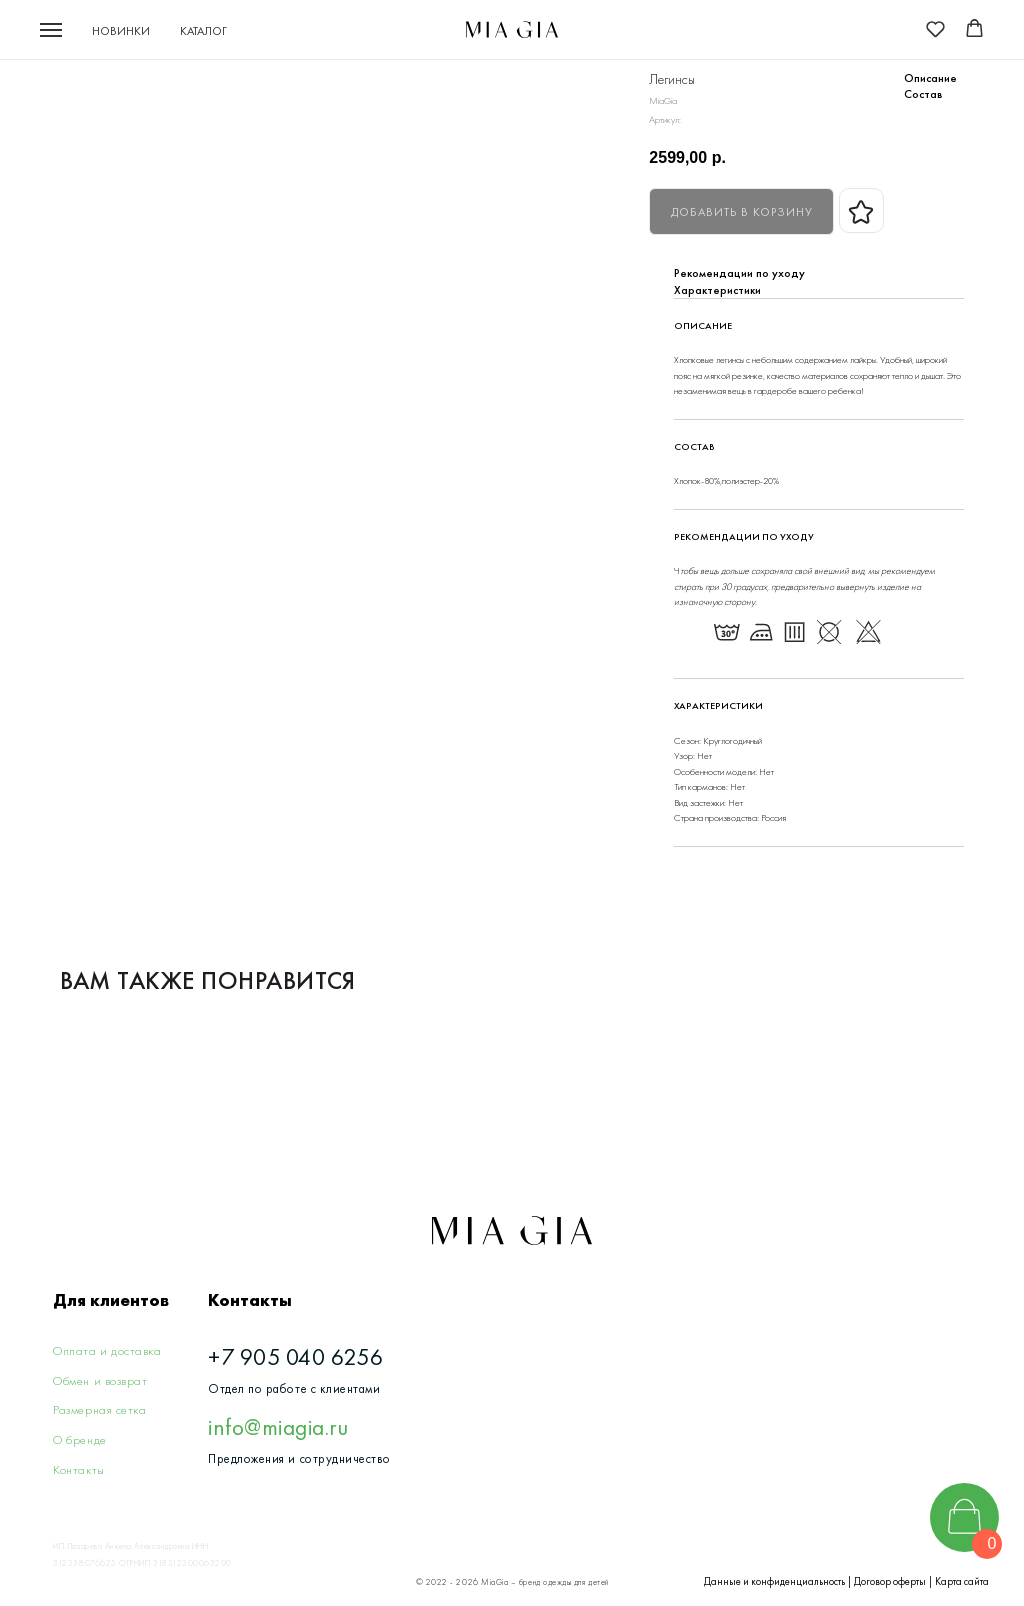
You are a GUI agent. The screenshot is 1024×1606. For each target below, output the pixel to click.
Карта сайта (962, 1581)
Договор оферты (890, 1581)
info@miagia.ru (278, 1427)
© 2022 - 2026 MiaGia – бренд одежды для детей (512, 1582)
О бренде (79, 1439)
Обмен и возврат (100, 1380)
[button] (935, 28)
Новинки (121, 31)
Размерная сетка (99, 1409)
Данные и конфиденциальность (774, 1581)
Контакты (78, 1469)
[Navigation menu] (51, 30)
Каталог (203, 31)
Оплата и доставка (107, 1350)
